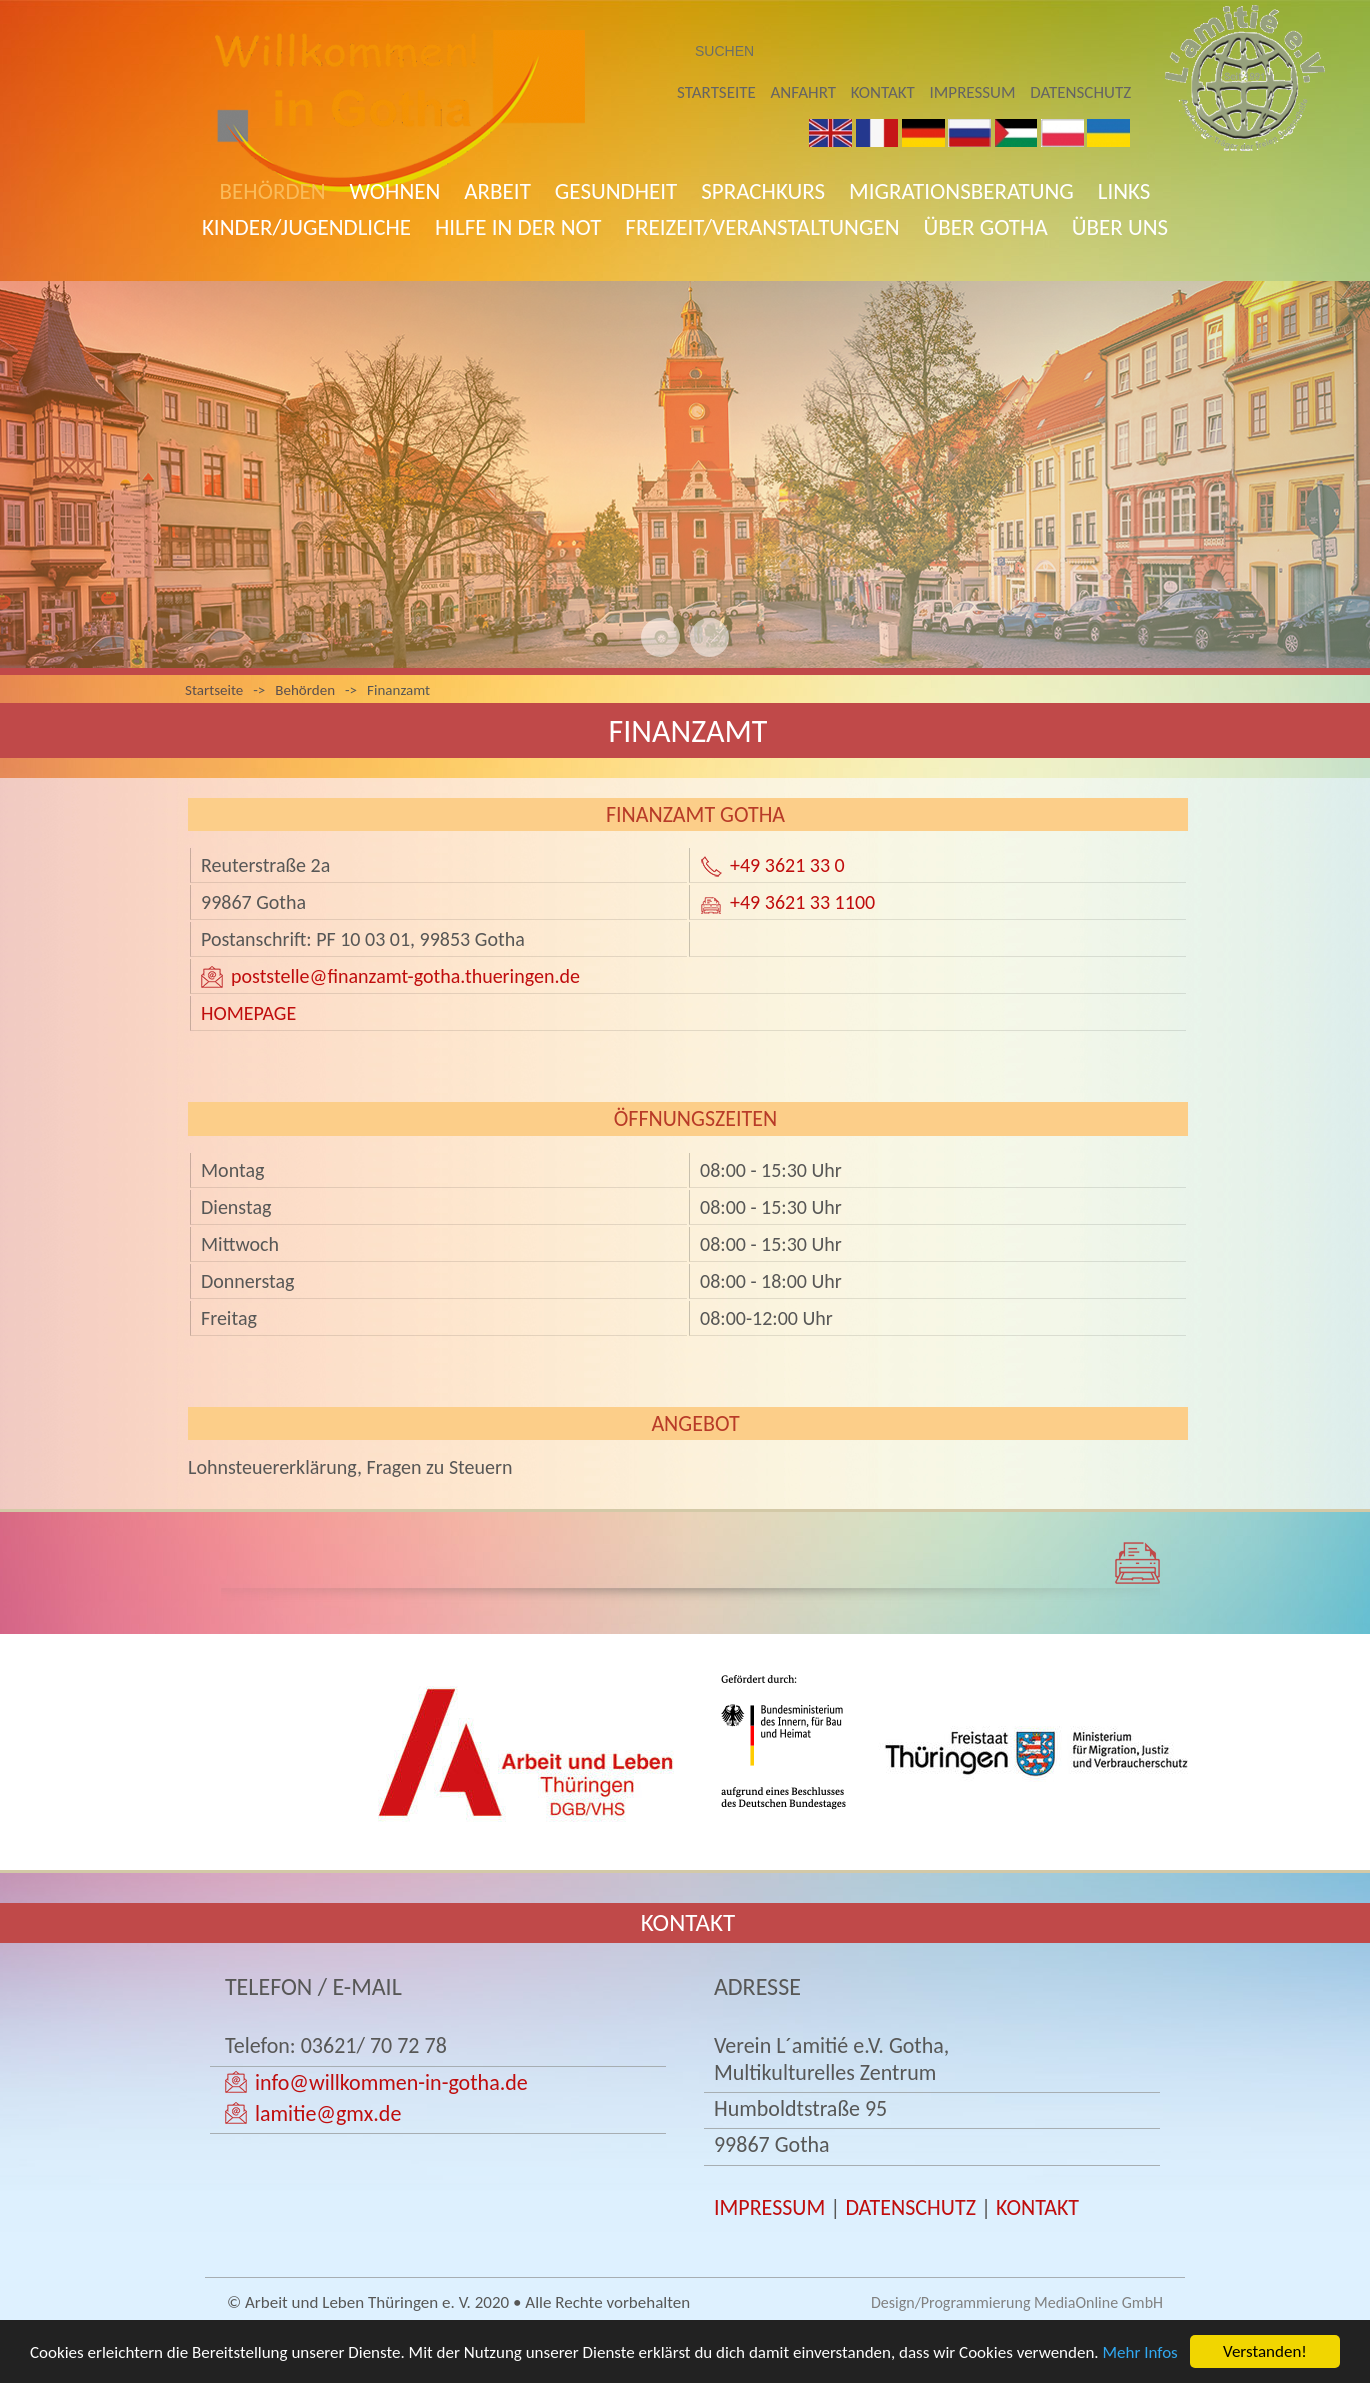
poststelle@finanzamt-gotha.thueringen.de (405, 976)
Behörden (273, 191)
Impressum (973, 92)
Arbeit (497, 191)
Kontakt (883, 92)
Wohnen (395, 191)
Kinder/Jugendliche (306, 227)
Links (1124, 191)
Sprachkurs (763, 191)
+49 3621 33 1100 (802, 902)
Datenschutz (1080, 92)
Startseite (716, 92)
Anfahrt (803, 92)
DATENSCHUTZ (910, 2207)
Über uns (1120, 227)
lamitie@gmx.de (328, 2113)
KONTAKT (1037, 2207)
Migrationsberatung (961, 191)
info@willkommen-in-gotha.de (391, 2082)
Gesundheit (616, 191)
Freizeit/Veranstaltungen (762, 227)
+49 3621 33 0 (787, 865)
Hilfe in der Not (518, 227)
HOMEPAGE (248, 1013)
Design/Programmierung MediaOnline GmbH (1017, 2302)
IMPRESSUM (769, 2207)
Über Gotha (986, 227)
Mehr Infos (1140, 2353)
